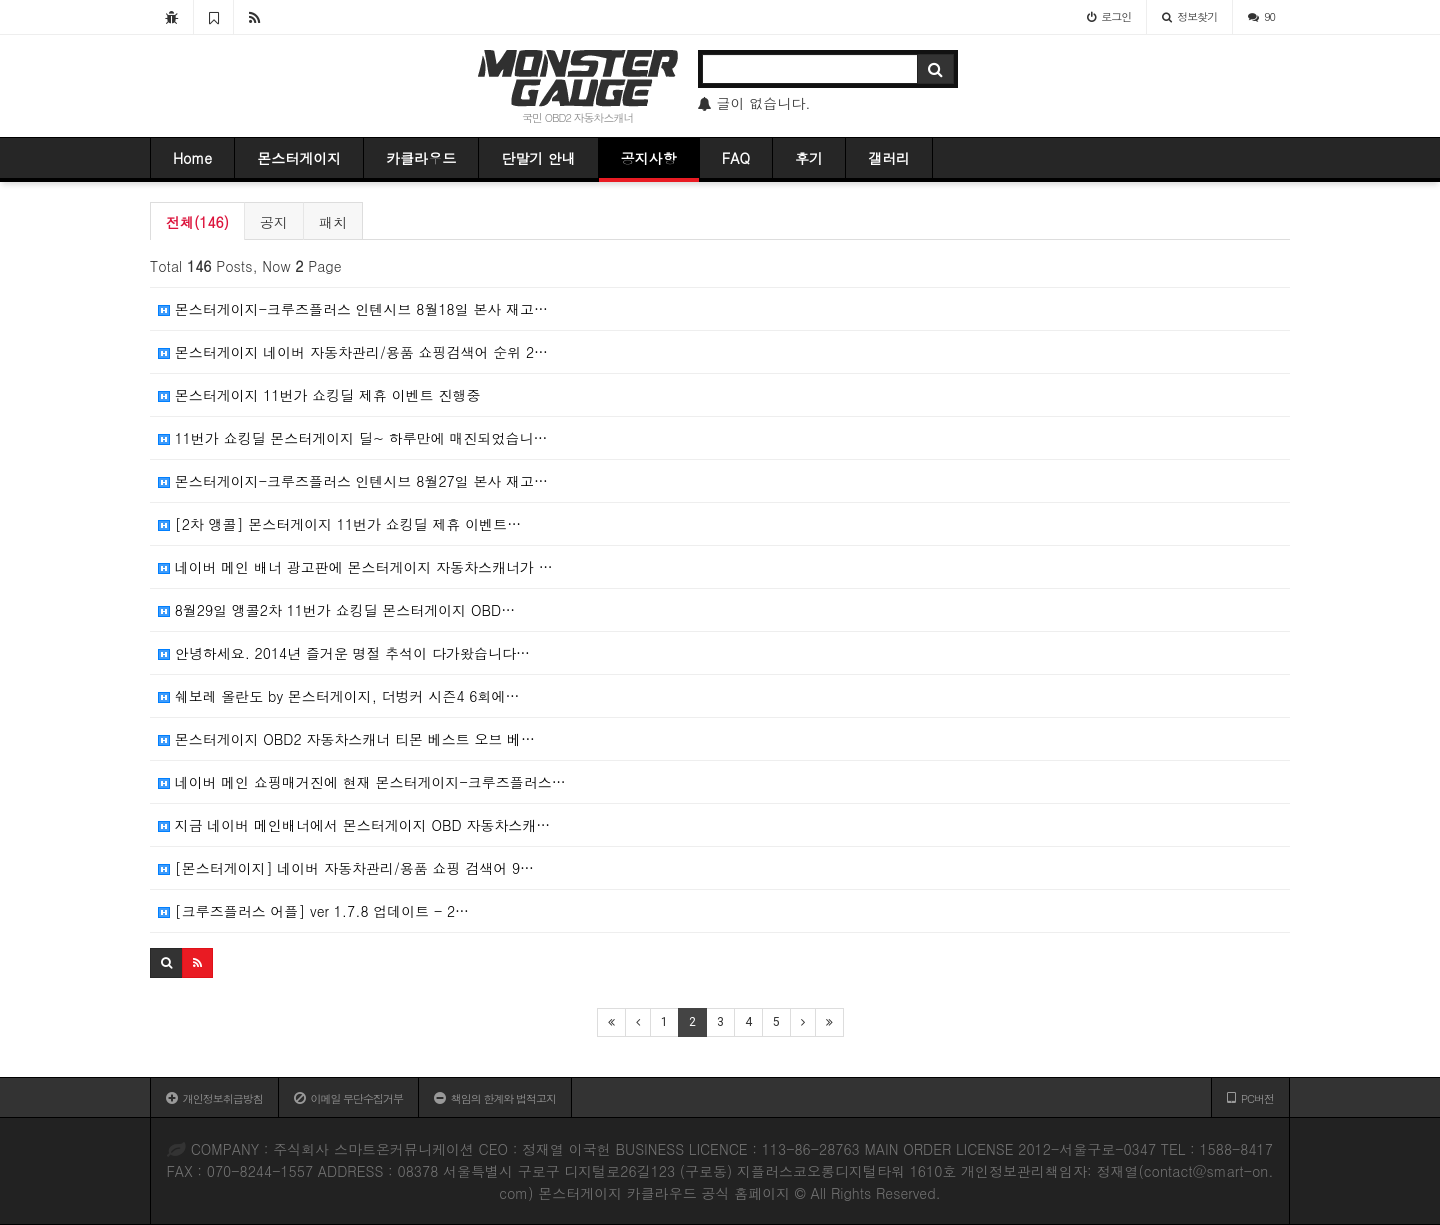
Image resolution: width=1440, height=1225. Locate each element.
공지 (274, 222)
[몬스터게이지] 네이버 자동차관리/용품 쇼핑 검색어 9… (346, 868)
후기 (809, 158)
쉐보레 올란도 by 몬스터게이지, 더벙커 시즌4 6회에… (338, 696)
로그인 (1109, 16)
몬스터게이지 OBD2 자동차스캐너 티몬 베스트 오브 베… (346, 739)
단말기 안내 (538, 158)
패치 (333, 222)
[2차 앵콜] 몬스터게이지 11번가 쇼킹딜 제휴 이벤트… (339, 524)
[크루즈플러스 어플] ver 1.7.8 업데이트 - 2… (313, 911)
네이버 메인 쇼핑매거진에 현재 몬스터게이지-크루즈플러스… (362, 782)
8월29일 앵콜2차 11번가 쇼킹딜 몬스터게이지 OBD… (336, 610)
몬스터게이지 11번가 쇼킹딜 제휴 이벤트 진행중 (319, 395)
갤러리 (889, 158)
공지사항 (649, 158)
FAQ (736, 158)
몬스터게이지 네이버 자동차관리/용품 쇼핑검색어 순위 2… (353, 352)
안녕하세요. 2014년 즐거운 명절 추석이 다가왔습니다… (344, 653)
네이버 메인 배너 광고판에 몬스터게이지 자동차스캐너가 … (355, 567)
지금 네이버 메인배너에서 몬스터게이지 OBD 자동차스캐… (354, 825)
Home (192, 158)
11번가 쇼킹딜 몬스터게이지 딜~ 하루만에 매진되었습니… (352, 438)
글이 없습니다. (754, 103)
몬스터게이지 (299, 158)
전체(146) (197, 222)
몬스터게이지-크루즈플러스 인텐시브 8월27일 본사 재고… (353, 481)
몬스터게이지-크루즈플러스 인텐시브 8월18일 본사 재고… (353, 309)
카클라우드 (421, 158)
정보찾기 (1189, 16)
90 (1261, 16)
